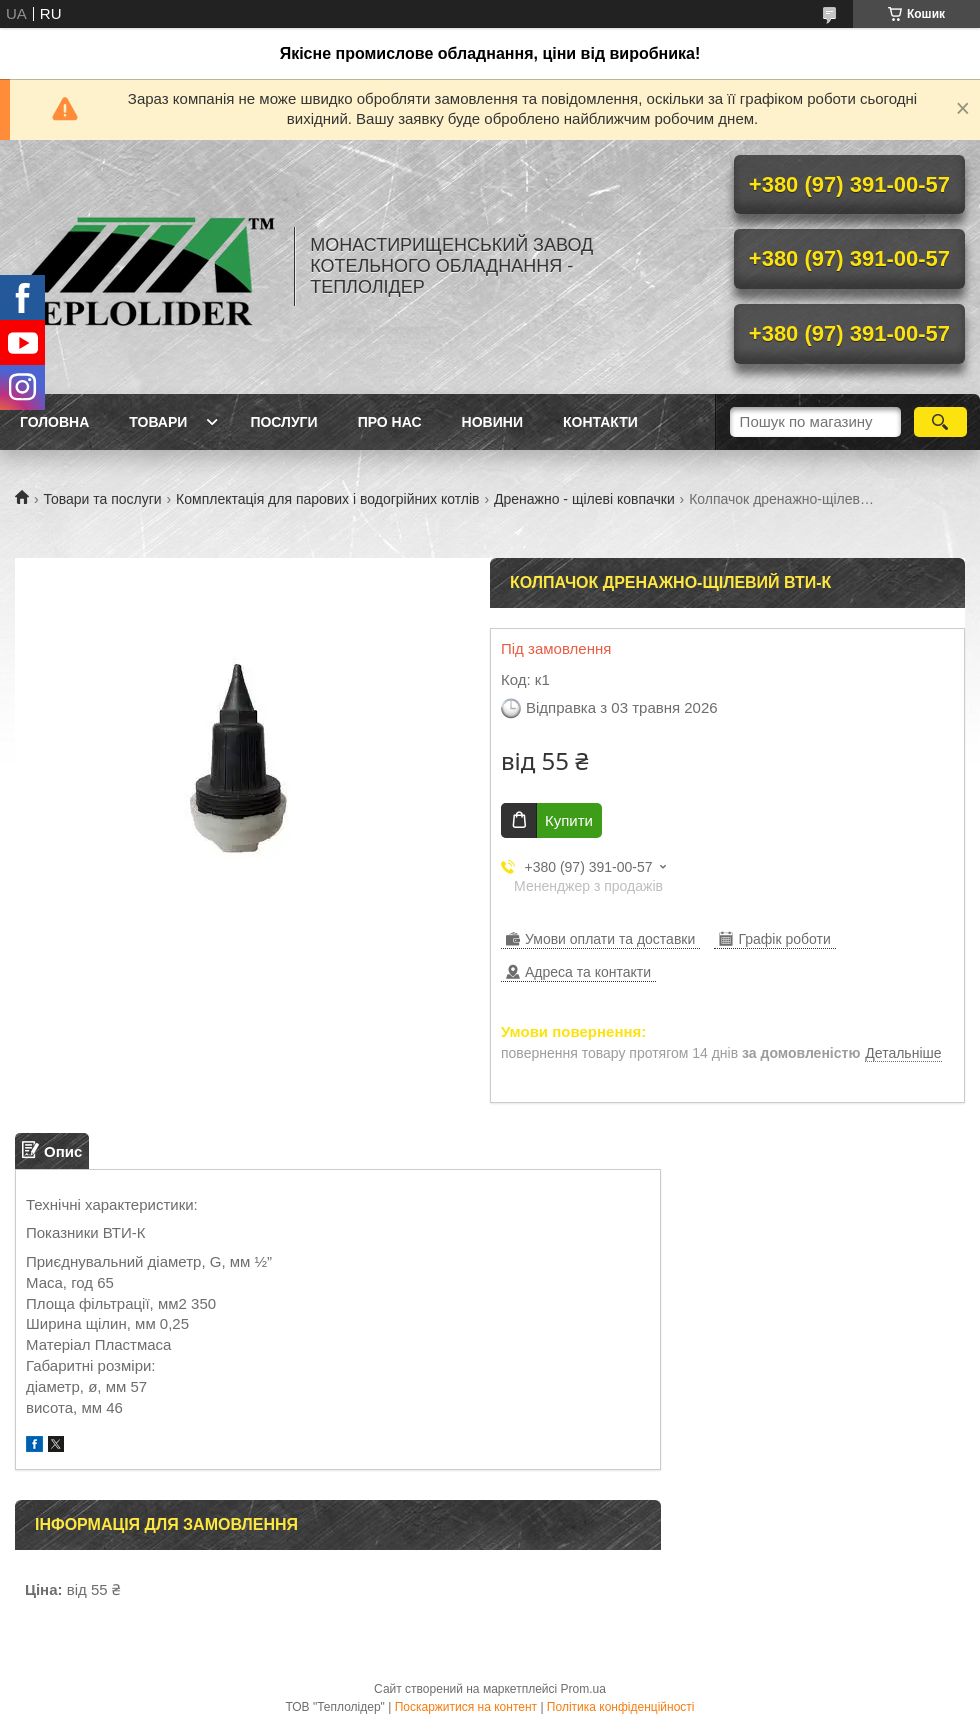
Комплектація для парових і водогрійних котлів (327, 499)
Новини (492, 422)
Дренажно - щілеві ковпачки (584, 499)
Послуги (283, 422)
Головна (54, 422)
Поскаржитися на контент (466, 1707)
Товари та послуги (102, 499)
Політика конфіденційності (621, 1707)
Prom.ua (583, 1689)
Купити (569, 820)
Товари (158, 422)
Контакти (600, 422)
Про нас (390, 422)
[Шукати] (940, 422)
